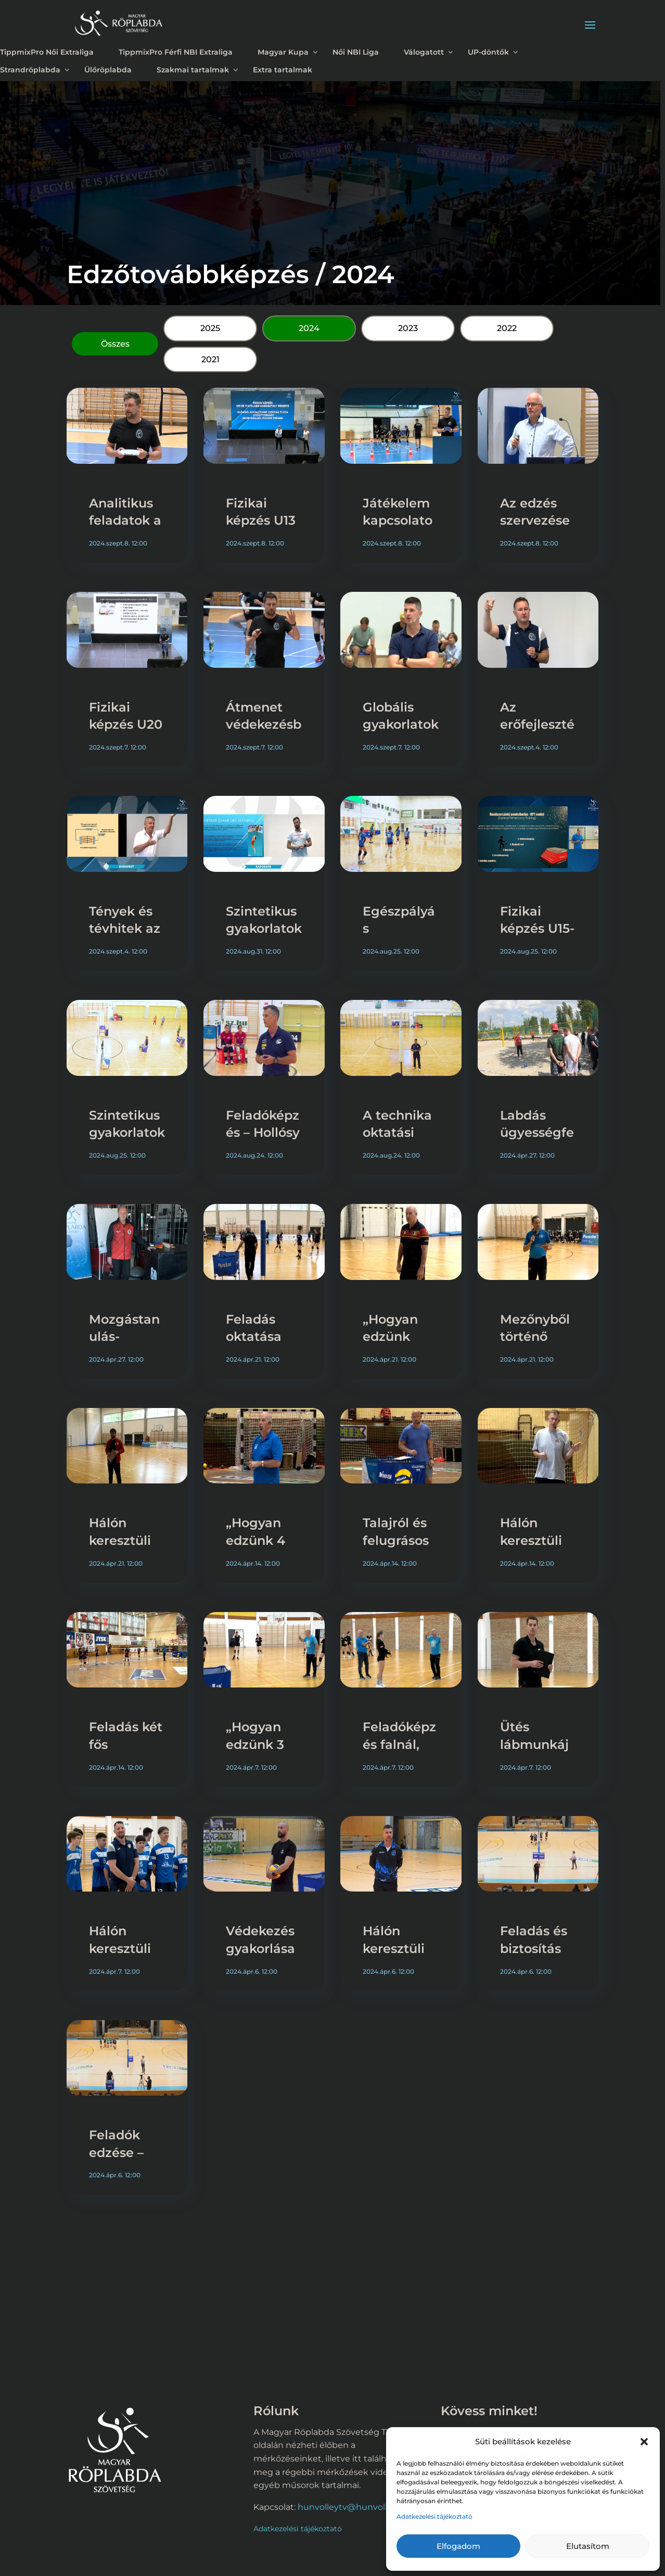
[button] (644, 2442)
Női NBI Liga (355, 52)
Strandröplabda (30, 69)
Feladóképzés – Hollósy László (263, 1133)
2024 (309, 328)
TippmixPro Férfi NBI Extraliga (176, 52)
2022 (507, 328)
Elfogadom (458, 2546)
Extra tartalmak (282, 69)
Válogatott (424, 52)
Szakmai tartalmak (193, 69)
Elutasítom (587, 2546)
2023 (408, 328)
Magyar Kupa (283, 52)
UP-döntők (488, 52)
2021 (210, 359)
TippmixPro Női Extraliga (47, 52)
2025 (210, 328)
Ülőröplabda (108, 69)
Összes (115, 344)
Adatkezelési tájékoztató (434, 2516)
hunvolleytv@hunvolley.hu (354, 2507)
